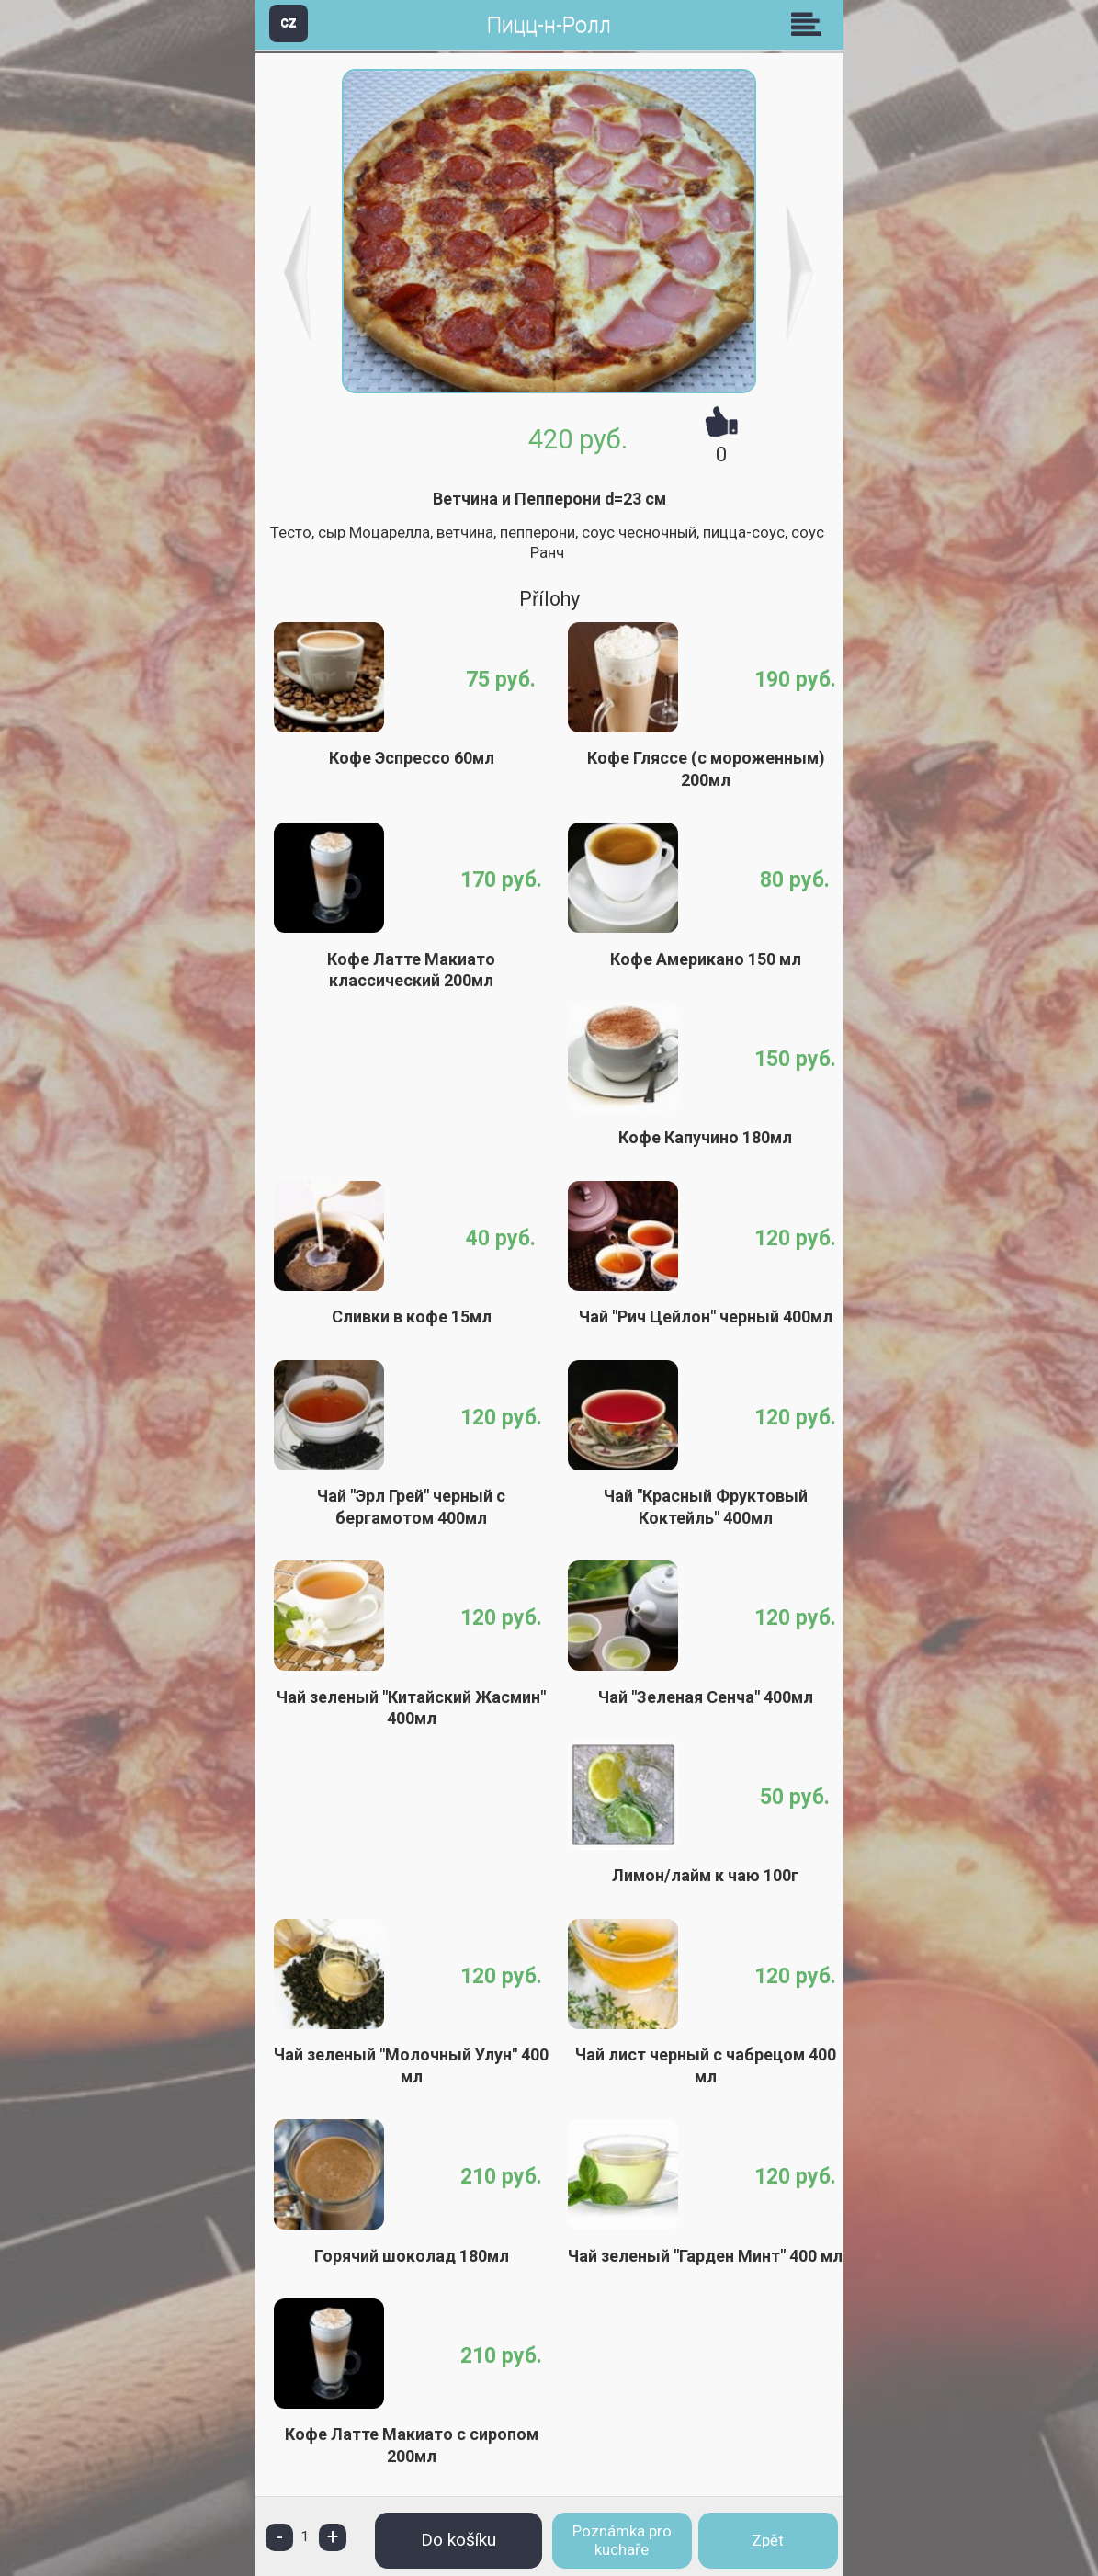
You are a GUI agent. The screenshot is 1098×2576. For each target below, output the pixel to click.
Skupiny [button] (810, 24)
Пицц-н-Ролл (549, 25)
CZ (288, 22)
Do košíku (458, 2539)
